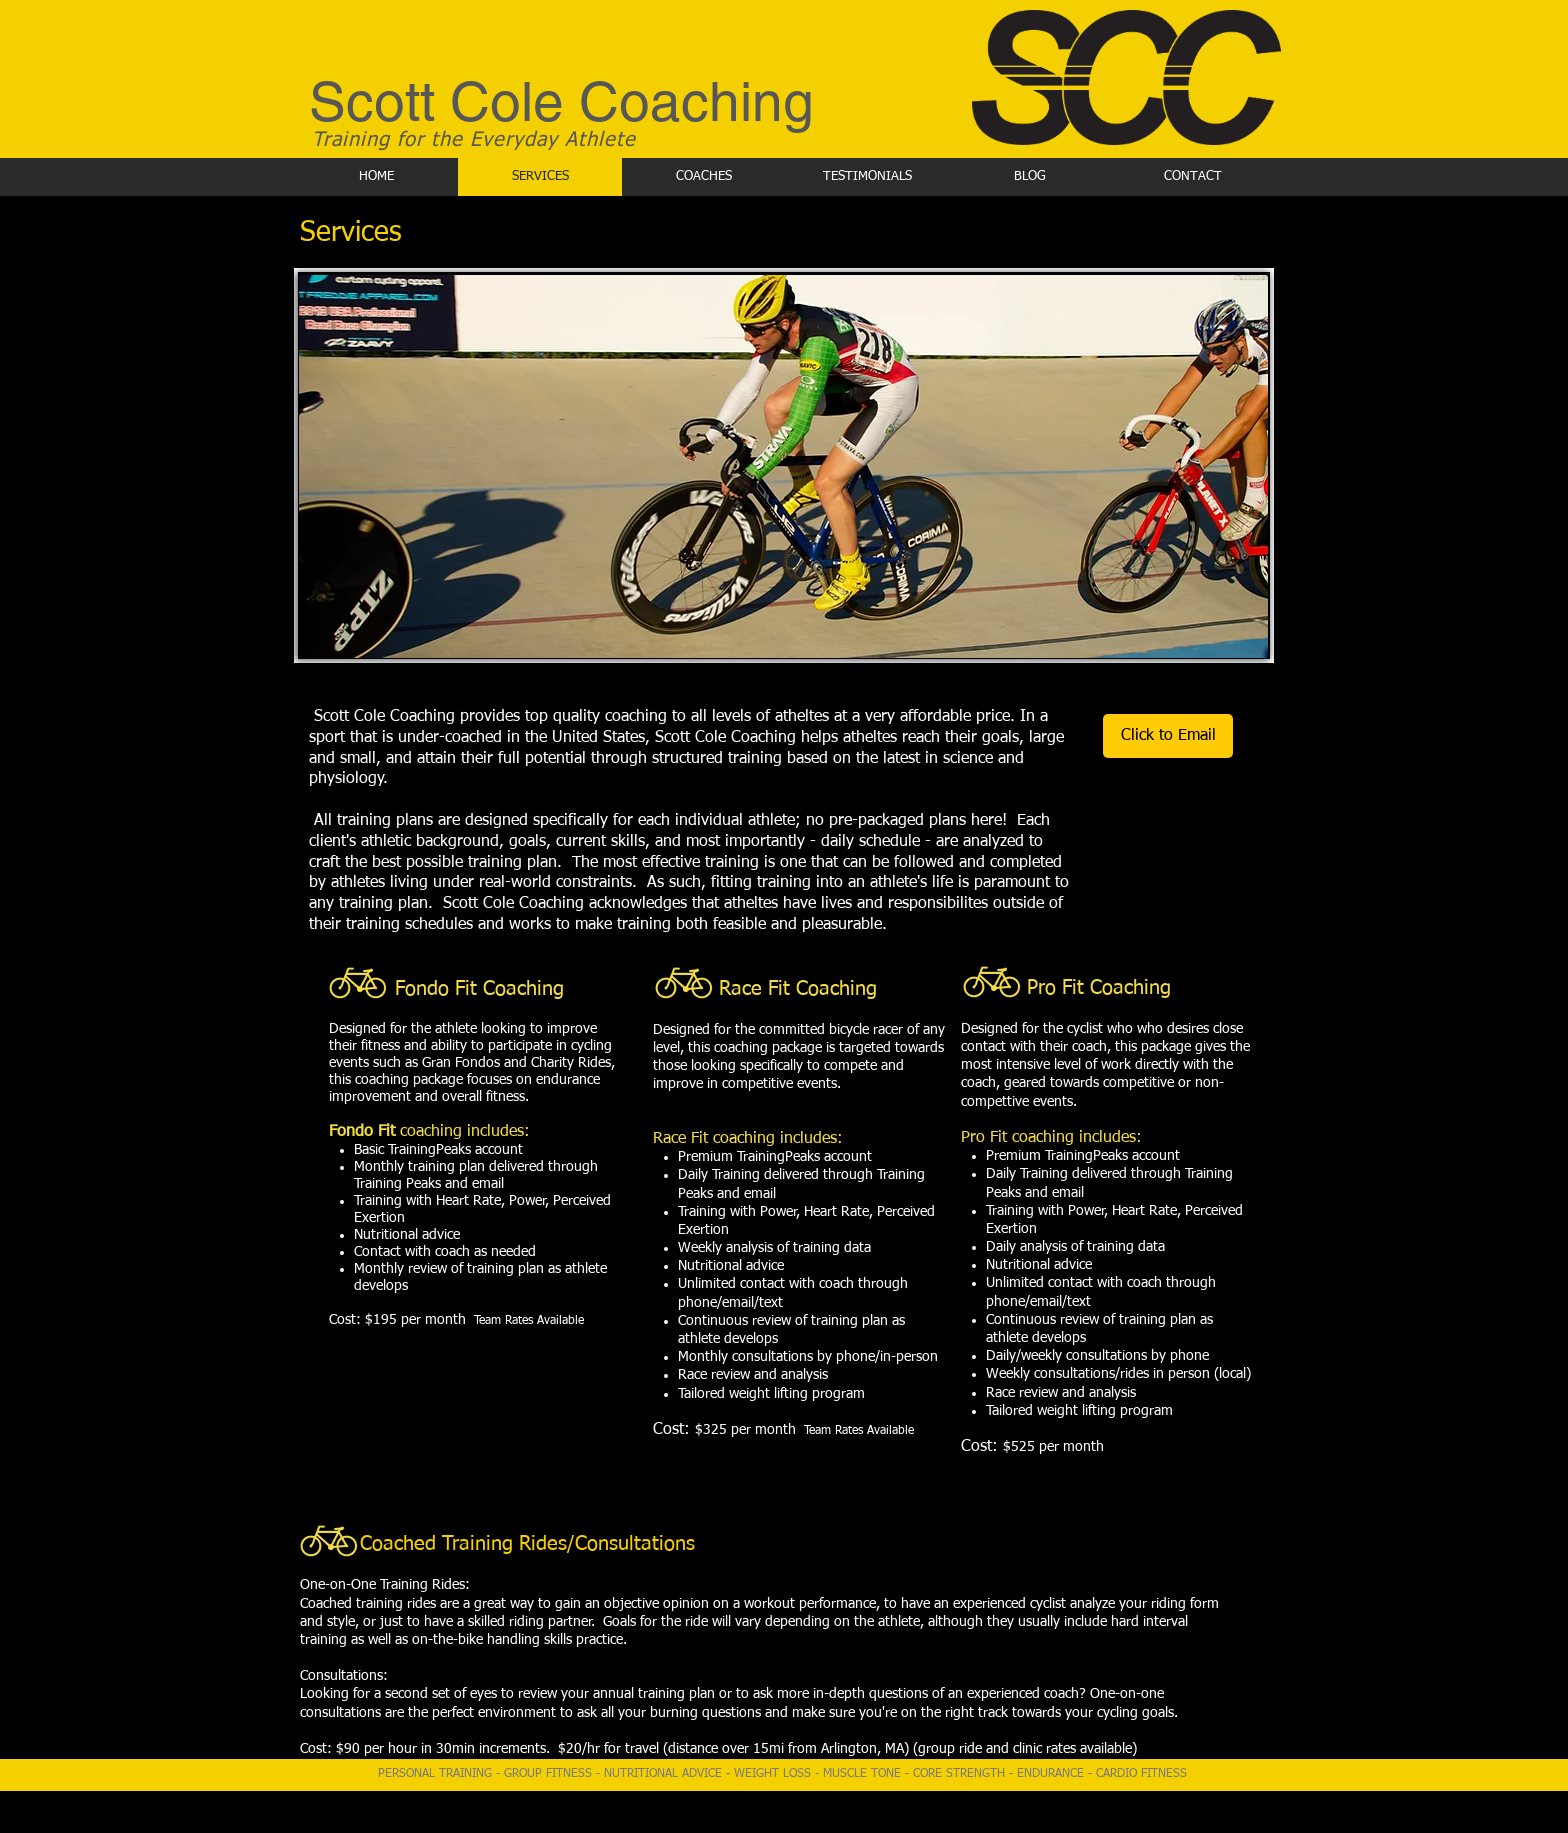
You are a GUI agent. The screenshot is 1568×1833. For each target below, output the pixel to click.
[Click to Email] (1168, 736)
